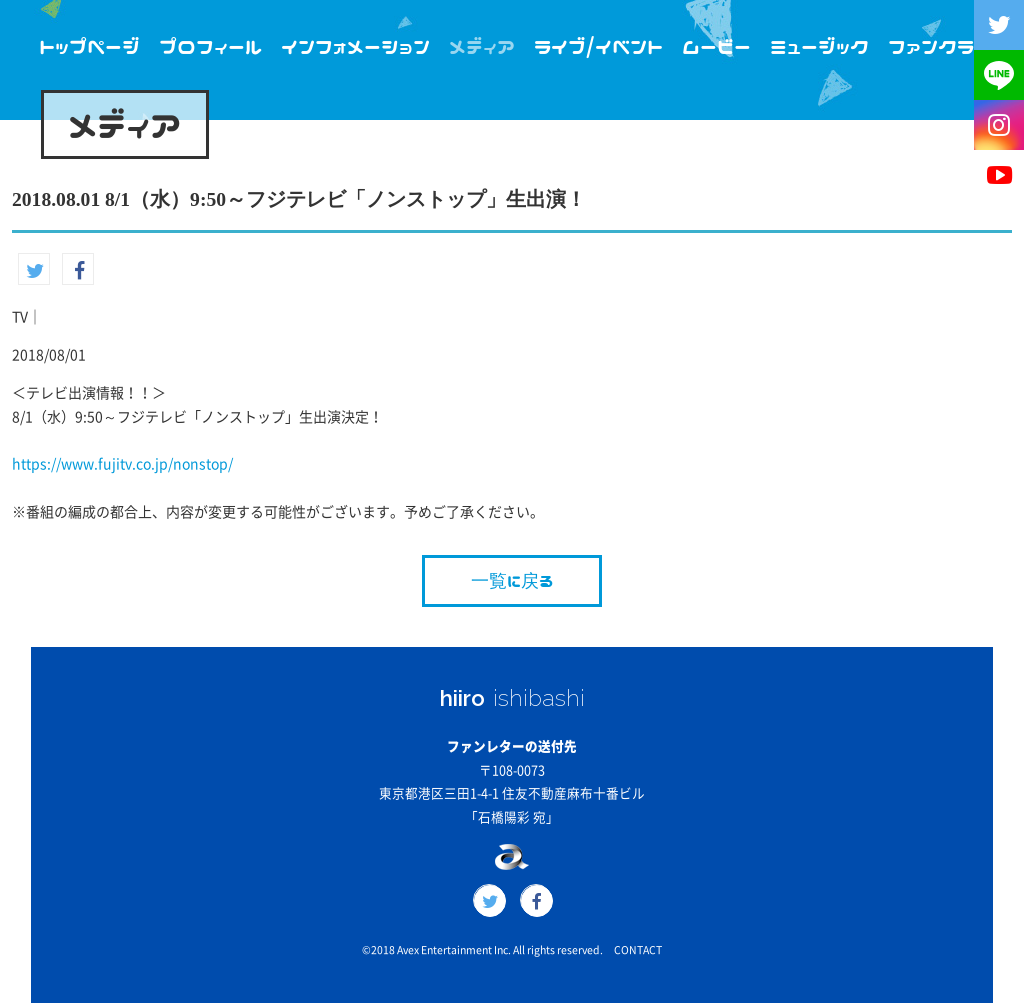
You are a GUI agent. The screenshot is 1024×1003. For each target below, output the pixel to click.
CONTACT (638, 950)
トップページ (89, 46)
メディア (482, 46)
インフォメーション (355, 46)
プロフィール (210, 46)
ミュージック (819, 46)
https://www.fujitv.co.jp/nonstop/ (122, 464)
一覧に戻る (512, 580)
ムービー (716, 46)
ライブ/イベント (598, 46)
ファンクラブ (940, 46)
